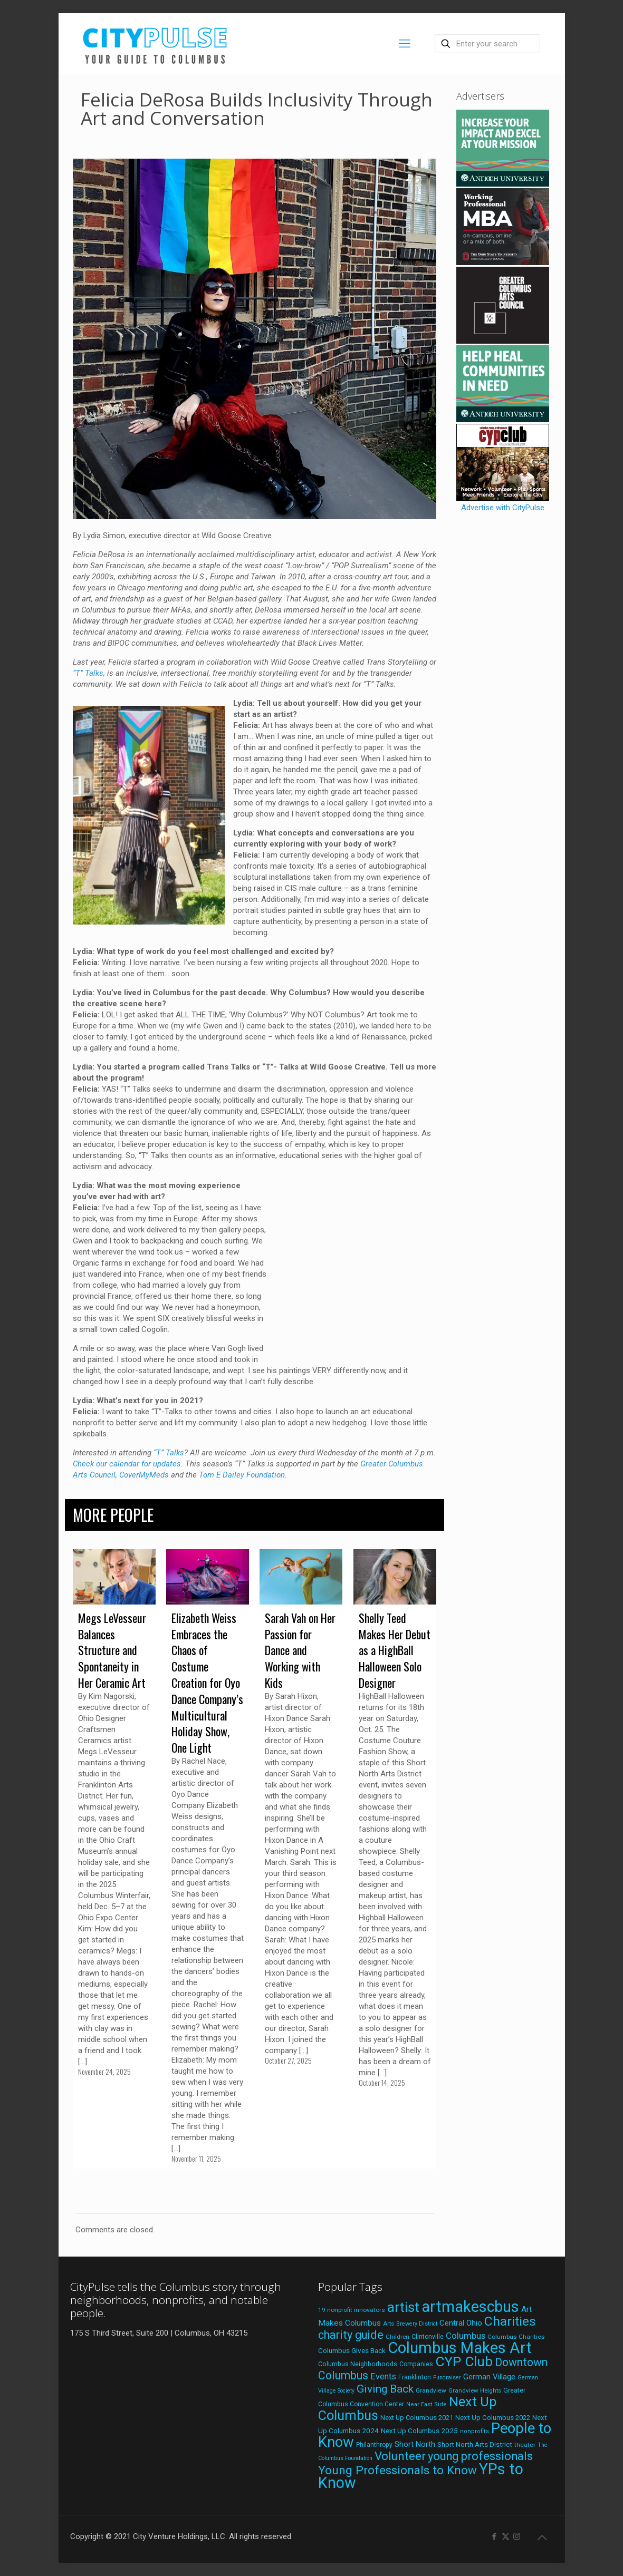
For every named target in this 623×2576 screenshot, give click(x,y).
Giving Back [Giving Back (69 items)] (385, 2388)
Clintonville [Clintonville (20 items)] (427, 2336)
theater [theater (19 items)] (524, 2444)
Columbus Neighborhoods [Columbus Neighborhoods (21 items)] (357, 2364)
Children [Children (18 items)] (397, 2336)
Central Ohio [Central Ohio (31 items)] (460, 2323)
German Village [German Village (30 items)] (489, 2376)
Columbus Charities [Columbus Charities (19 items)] (516, 2336)
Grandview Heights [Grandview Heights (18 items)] (474, 2390)
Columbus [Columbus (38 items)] (465, 2335)
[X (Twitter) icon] (506, 2536)
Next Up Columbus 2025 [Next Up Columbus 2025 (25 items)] (419, 2430)
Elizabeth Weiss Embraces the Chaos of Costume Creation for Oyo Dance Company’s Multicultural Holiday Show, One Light (207, 1682)
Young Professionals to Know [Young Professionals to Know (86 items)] (397, 2470)
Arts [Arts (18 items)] (388, 2323)
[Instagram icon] (517, 2536)
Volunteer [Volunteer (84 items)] (400, 2456)
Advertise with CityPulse (502, 507)
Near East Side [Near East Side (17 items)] (426, 2404)
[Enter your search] (487, 43)
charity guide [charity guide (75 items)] (351, 2334)
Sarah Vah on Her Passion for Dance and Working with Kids (300, 1650)
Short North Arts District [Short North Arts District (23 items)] (474, 2444)
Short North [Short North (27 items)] (415, 2444)
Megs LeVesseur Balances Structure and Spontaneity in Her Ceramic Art (112, 1650)
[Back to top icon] (542, 2537)
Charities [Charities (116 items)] (510, 2321)
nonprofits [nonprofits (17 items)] (474, 2431)
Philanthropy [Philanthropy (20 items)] (374, 2444)
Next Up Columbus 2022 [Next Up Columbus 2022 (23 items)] (492, 2418)
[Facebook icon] (495, 2536)
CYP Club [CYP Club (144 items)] (464, 2361)
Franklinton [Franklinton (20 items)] (414, 2377)
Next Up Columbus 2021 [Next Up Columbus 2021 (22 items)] (416, 2418)
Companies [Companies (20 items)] (416, 2364)
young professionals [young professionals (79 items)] (480, 2456)
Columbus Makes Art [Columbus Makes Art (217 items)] (460, 2348)
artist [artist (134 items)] (403, 2307)
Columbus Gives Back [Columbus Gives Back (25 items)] (352, 2350)
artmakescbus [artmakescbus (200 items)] (470, 2307)
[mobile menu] (405, 44)
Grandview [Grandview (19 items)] (431, 2390)
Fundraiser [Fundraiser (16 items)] (447, 2377)
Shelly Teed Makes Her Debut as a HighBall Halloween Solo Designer (394, 1650)
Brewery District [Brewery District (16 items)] (416, 2323)
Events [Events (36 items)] (383, 2376)
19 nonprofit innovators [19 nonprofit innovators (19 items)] (351, 2309)
